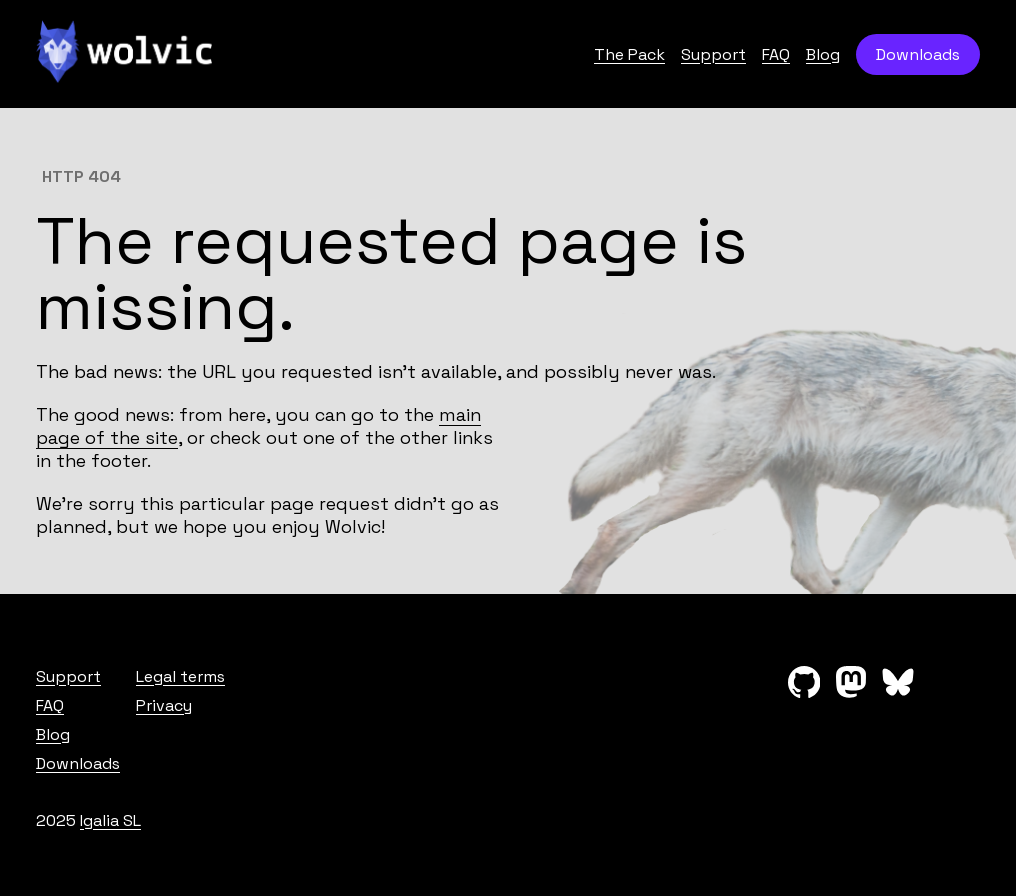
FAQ (776, 54)
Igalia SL (110, 820)
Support (713, 54)
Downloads (918, 54)
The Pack (629, 54)
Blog (823, 54)
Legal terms (180, 676)
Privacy (164, 705)
